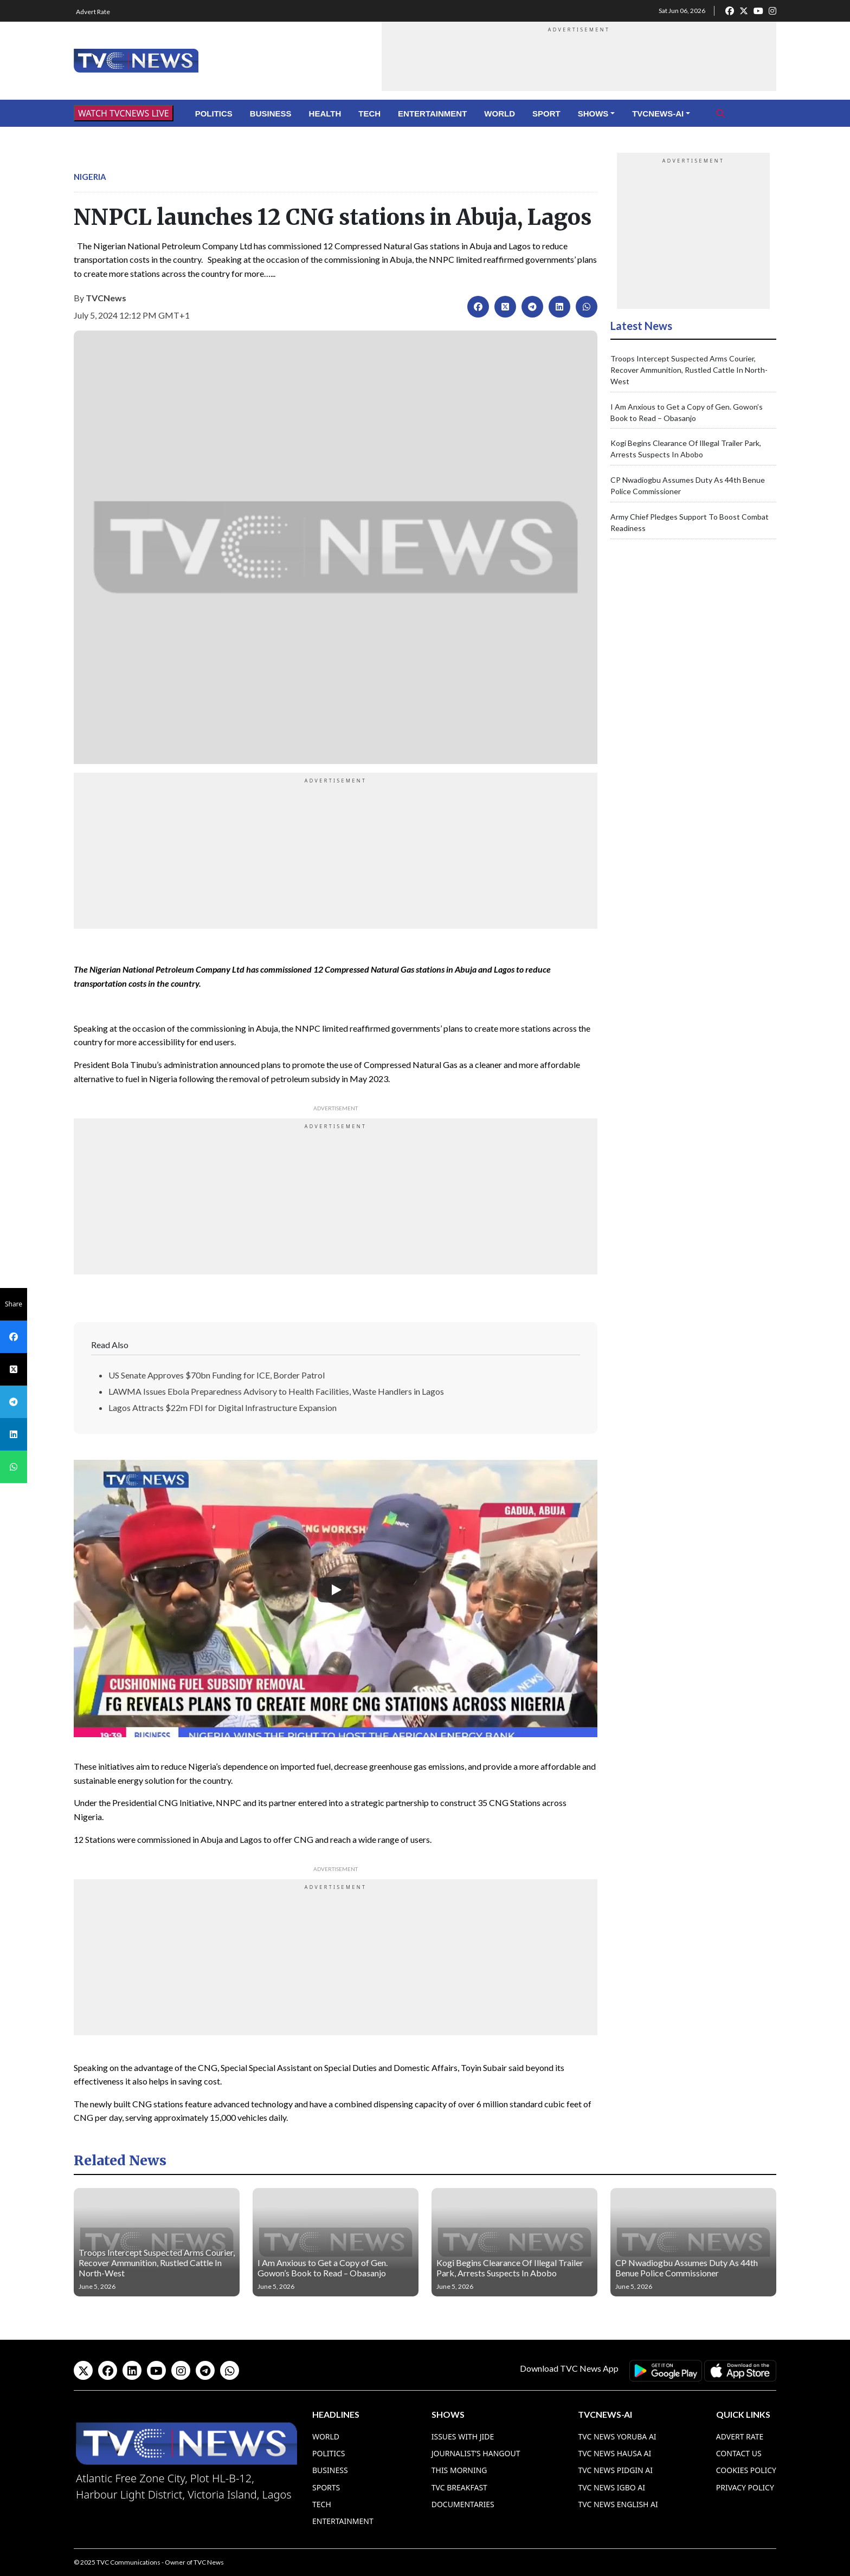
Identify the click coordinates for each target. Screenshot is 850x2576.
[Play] (335, 1590)
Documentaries (463, 2504)
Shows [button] (593, 113)
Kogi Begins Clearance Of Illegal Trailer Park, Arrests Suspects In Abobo (509, 2267)
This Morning (459, 2470)
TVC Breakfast (459, 2487)
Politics (214, 113)
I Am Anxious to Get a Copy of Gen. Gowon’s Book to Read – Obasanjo (322, 2267)
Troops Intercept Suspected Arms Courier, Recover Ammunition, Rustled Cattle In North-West (689, 370)
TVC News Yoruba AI (617, 2436)
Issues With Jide (463, 2436)
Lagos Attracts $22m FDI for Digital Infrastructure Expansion (222, 1407)
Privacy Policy (745, 2487)
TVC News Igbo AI (611, 2487)
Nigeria (90, 177)
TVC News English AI (618, 2504)
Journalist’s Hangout (476, 2453)
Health (325, 113)
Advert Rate (93, 12)
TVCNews (106, 298)
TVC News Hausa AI (614, 2453)
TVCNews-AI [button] (658, 113)
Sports (326, 2487)
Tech (369, 113)
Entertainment (432, 113)
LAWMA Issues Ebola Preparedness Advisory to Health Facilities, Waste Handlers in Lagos (276, 1391)
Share (13, 1304)
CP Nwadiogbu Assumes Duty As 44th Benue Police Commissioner (686, 2267)
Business (271, 113)
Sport (546, 113)
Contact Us (739, 2453)
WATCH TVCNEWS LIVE (123, 113)
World (499, 113)
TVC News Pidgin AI (615, 2470)
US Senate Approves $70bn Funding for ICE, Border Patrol (216, 1375)
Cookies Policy (746, 2470)
